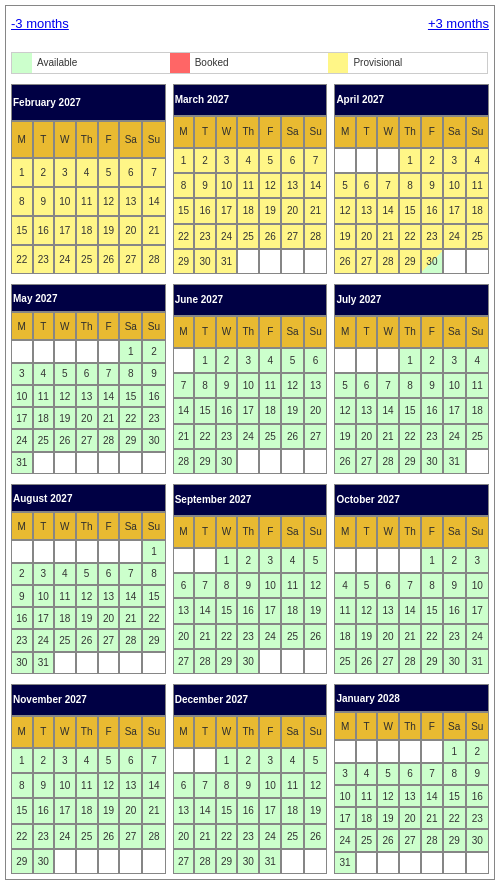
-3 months (40, 23)
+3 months (458, 23)
